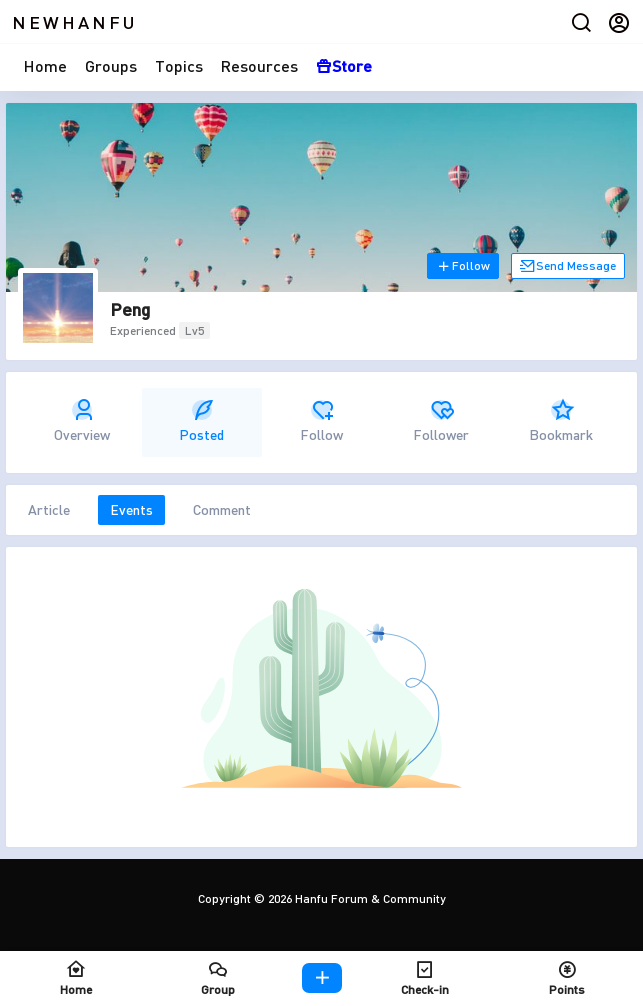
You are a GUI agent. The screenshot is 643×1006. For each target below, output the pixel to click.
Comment (222, 509)
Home (45, 65)
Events (131, 509)
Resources (259, 65)
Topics (179, 65)
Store (344, 65)
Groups (111, 65)
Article (49, 509)
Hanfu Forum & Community (369, 898)
